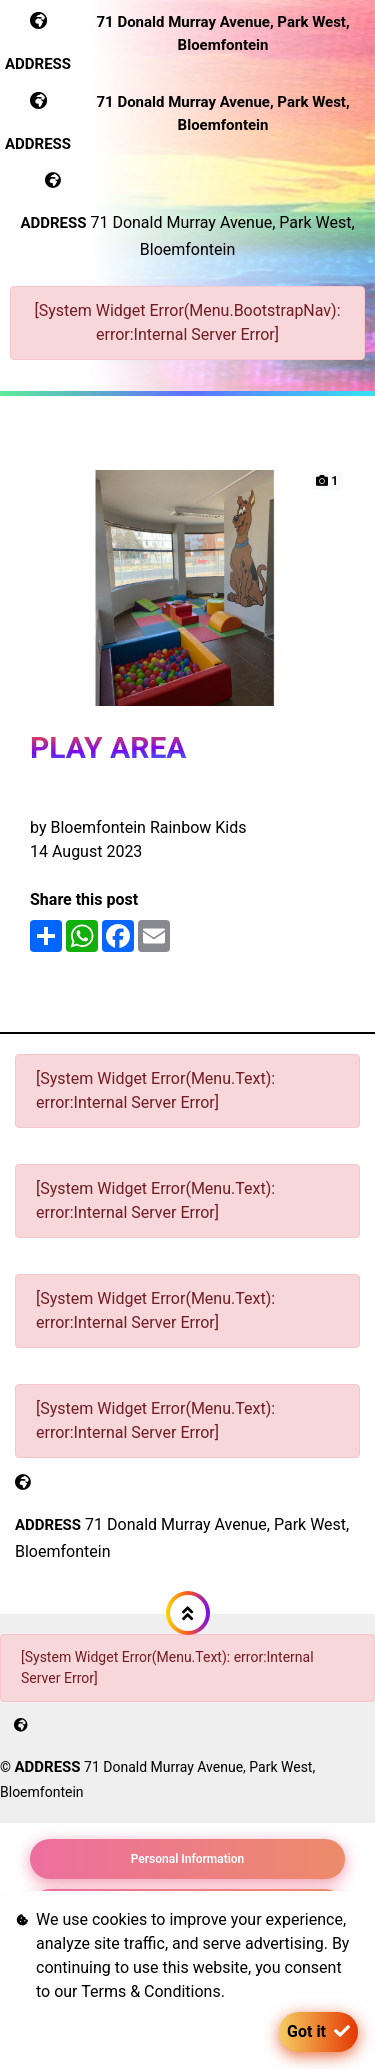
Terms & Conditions (151, 1991)
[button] (188, 1613)
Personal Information (188, 1859)
